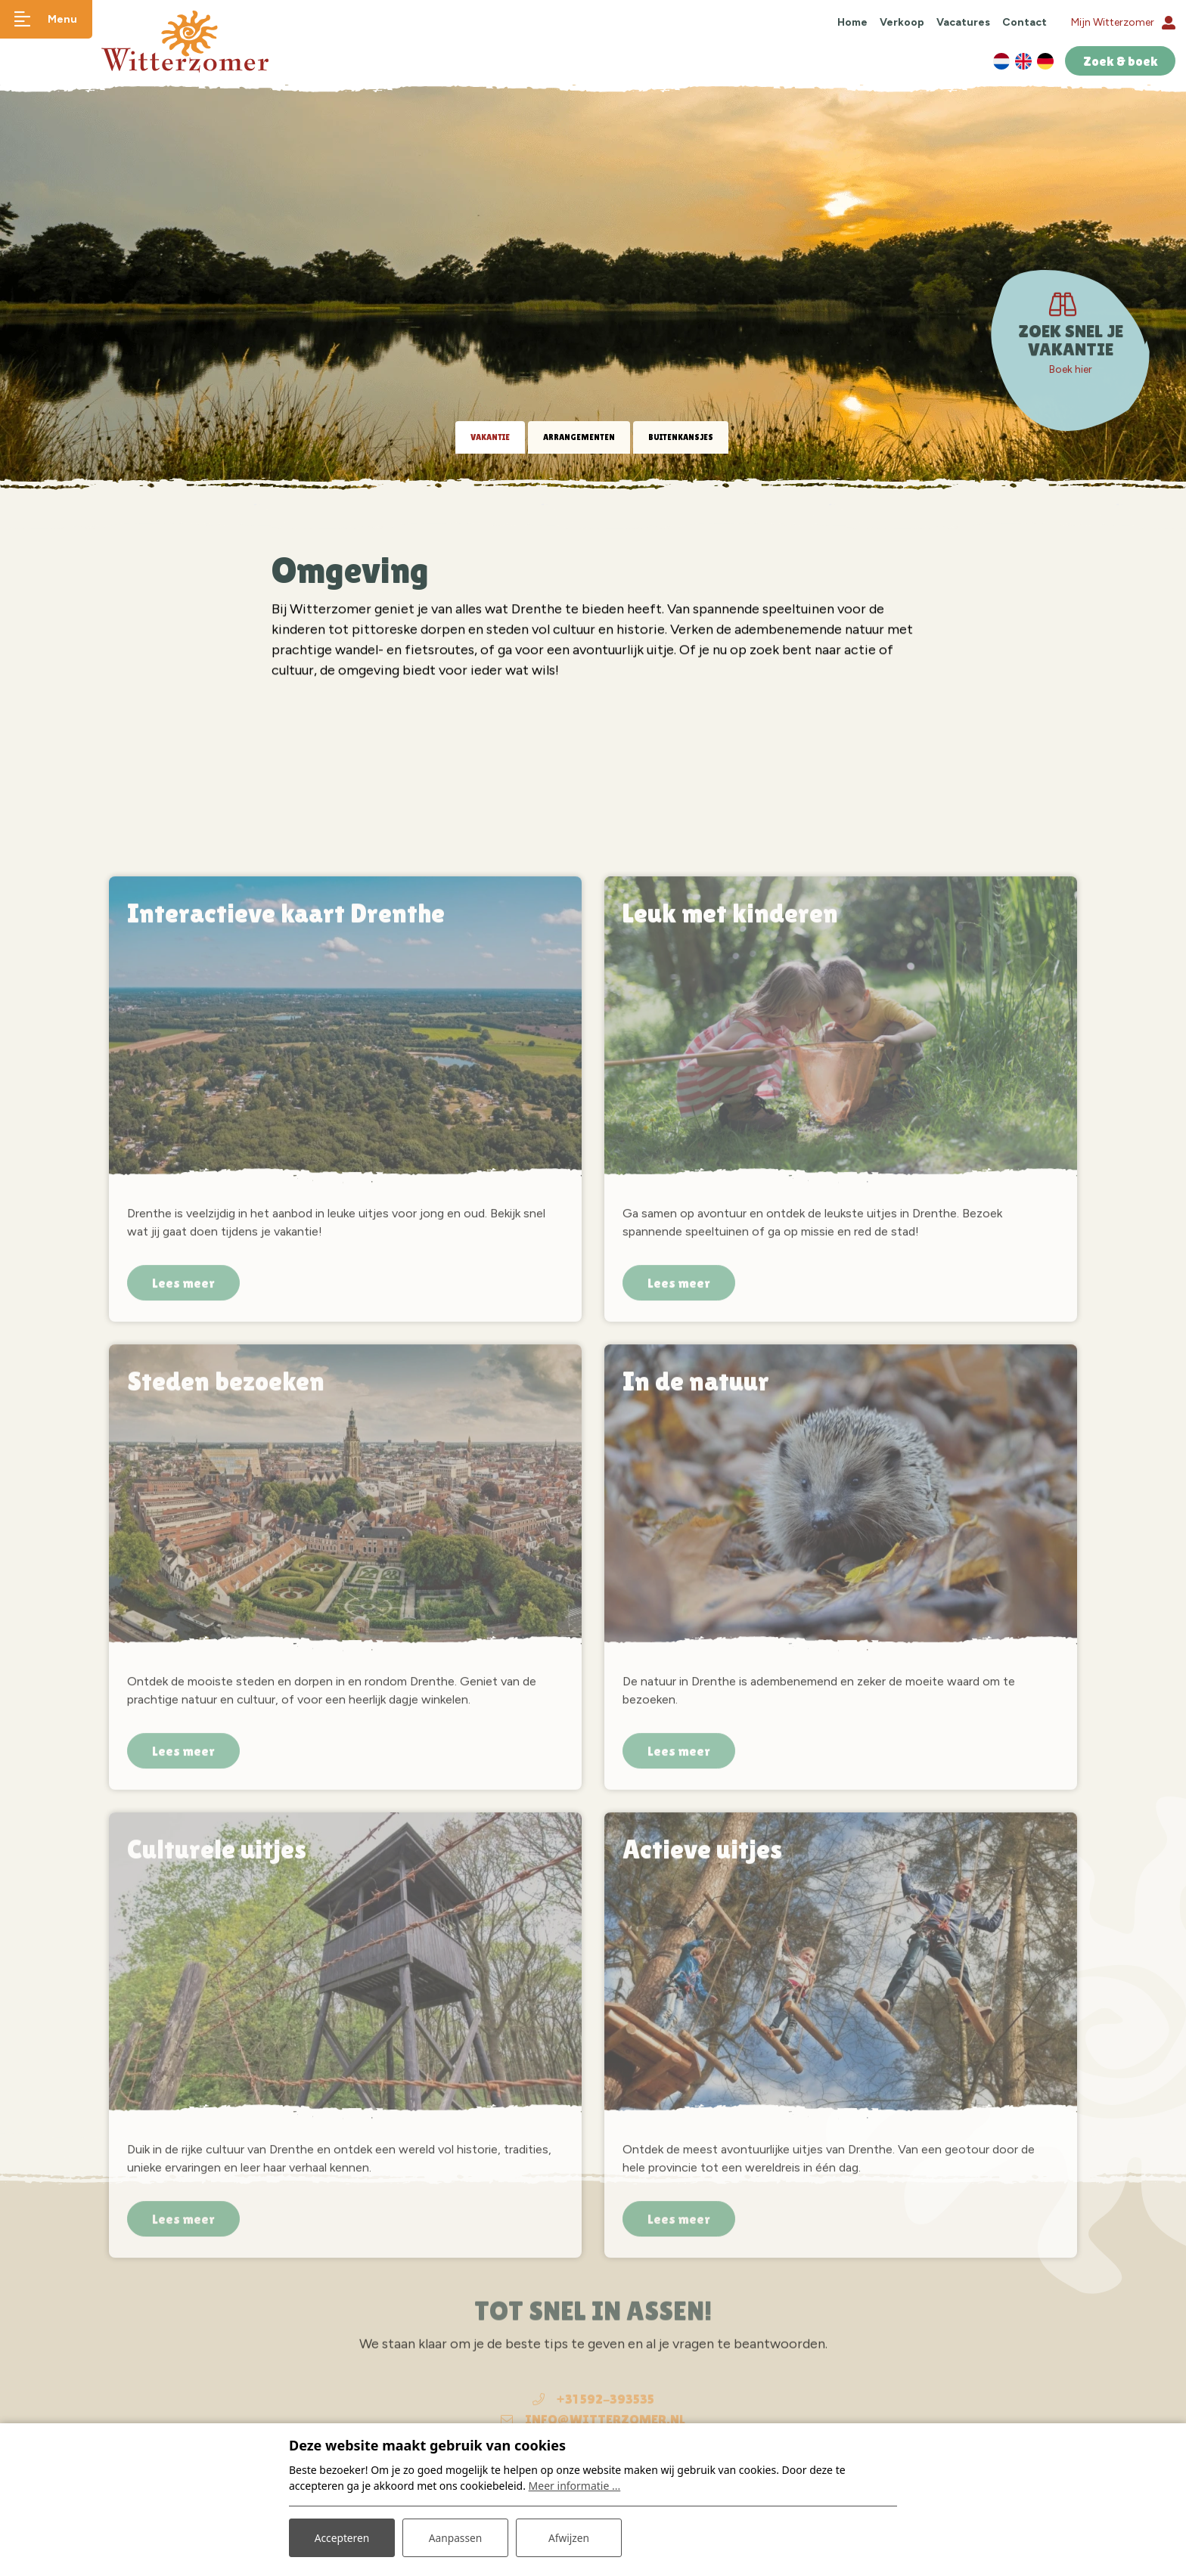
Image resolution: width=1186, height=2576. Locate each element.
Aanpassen (455, 2537)
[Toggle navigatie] (49, 19)
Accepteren (342, 2537)
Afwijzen (568, 2537)
